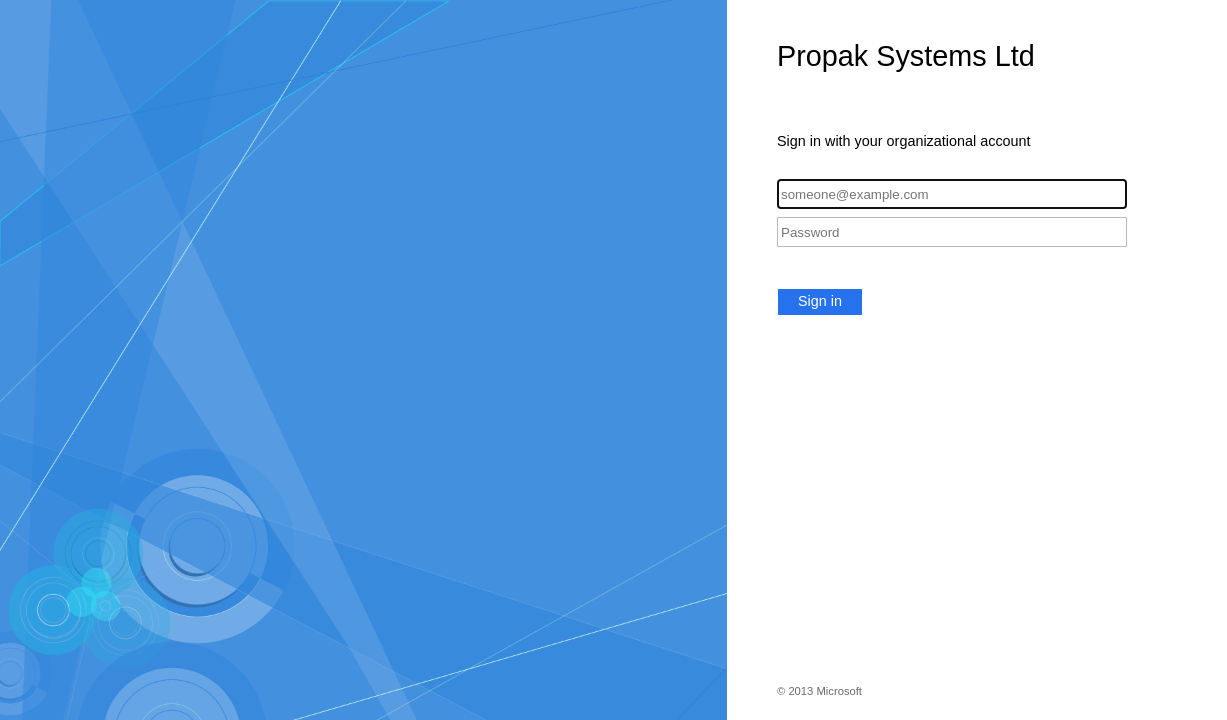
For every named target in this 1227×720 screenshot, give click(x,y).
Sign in (820, 301)
